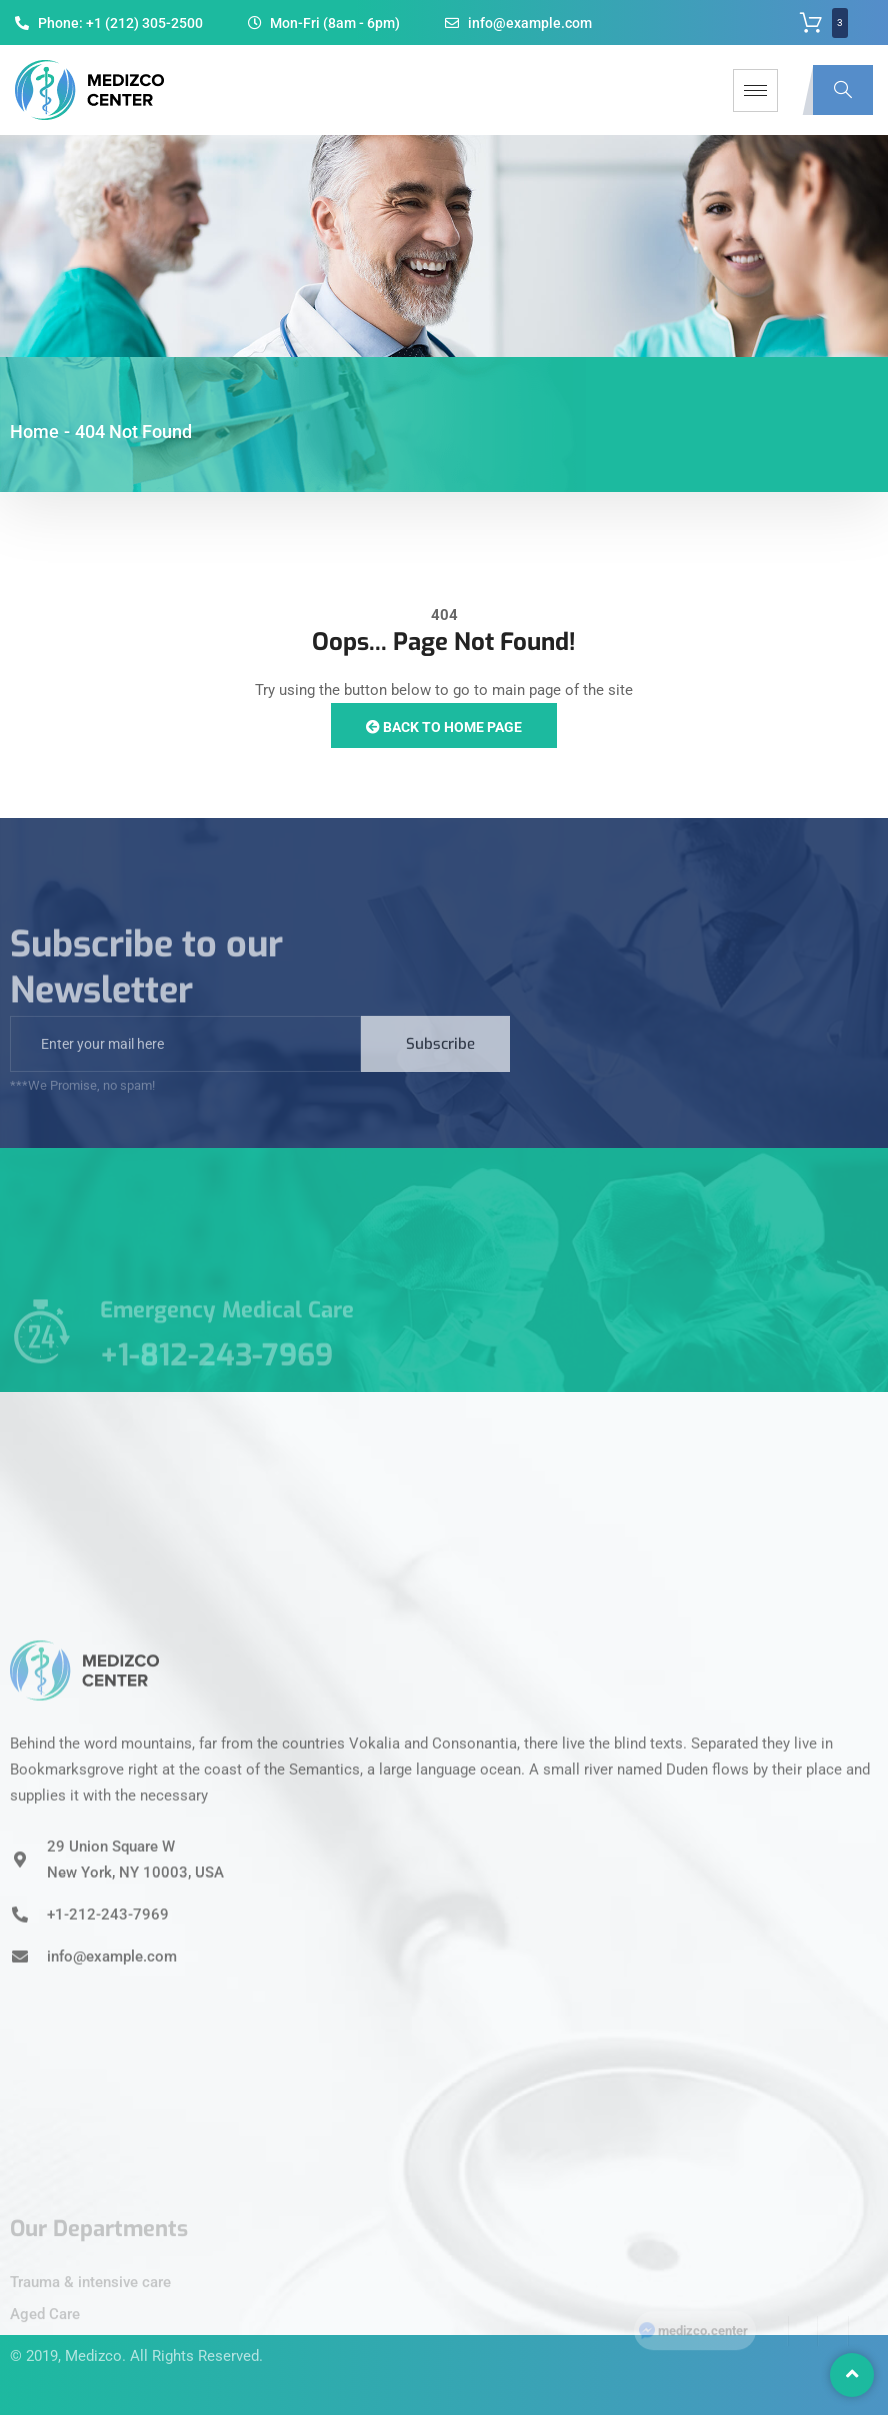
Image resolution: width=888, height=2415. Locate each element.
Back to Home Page (444, 727)
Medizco (93, 2334)
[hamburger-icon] (755, 90)
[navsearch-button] (843, 90)
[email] (185, 1064)
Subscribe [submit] (440, 1064)
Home (34, 431)
